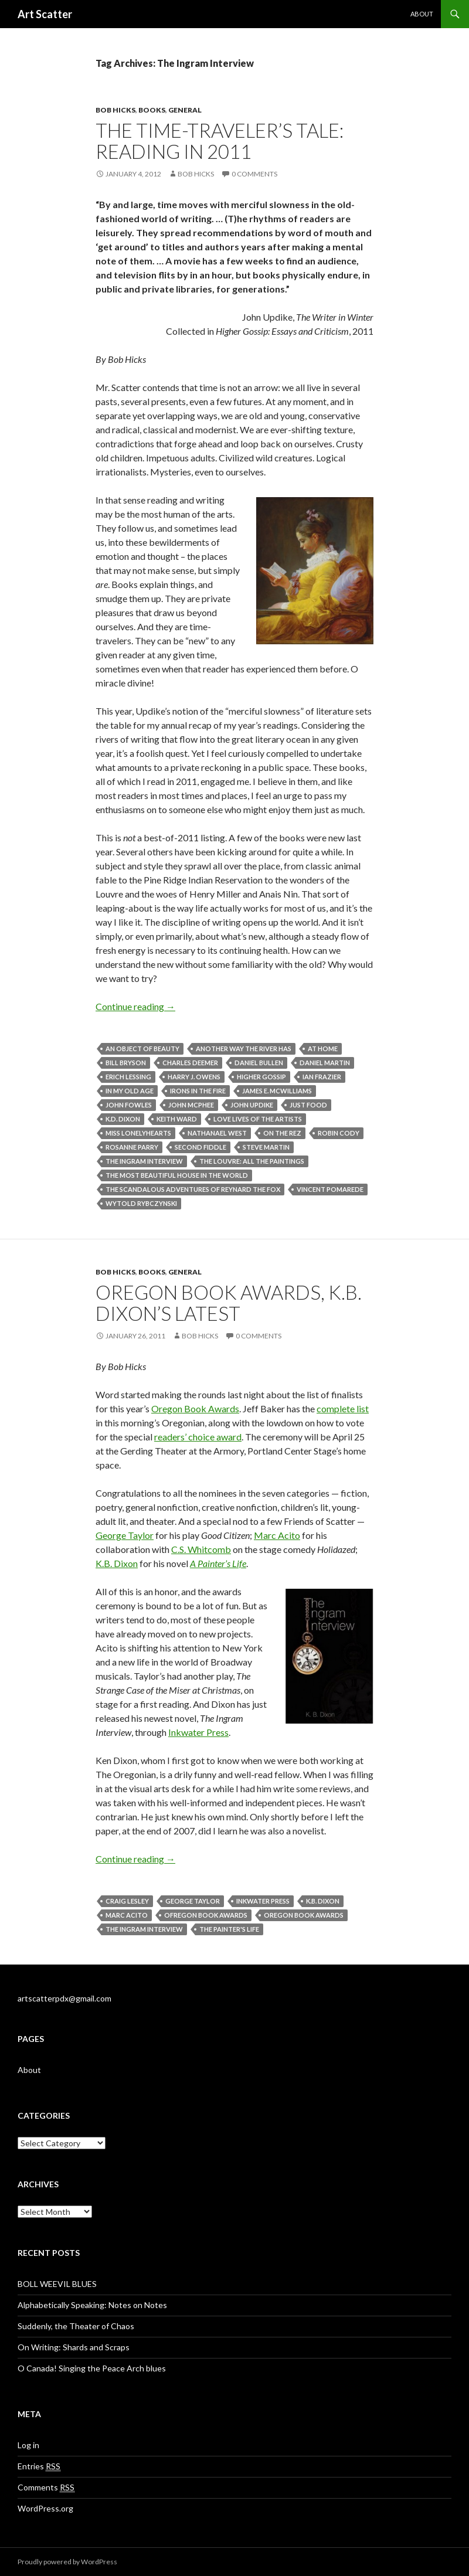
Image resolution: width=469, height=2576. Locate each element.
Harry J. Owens (194, 1076)
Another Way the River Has (243, 1048)
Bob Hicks (115, 110)
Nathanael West (217, 1133)
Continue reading (135, 1006)
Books (151, 110)
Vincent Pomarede (330, 1189)
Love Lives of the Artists (257, 1119)
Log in (28, 2445)
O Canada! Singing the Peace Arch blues (92, 2368)
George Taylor (125, 1535)
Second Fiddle (200, 1147)
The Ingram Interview (144, 1161)
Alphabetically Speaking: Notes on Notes (92, 2305)
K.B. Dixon (117, 1563)
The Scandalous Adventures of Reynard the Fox (193, 1189)
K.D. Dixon (123, 1119)
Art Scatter (45, 14)
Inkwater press (263, 1901)
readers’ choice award (198, 1436)
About (421, 14)
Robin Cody (338, 1133)
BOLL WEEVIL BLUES (57, 2284)
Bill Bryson (126, 1062)
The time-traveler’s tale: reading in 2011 (220, 140)
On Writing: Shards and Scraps (74, 2347)
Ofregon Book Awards (205, 1915)
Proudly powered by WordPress (67, 2561)
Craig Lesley (127, 1901)
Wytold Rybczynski (141, 1203)
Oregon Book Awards (195, 1408)
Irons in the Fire (198, 1091)
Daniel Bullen (259, 1062)
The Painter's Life (229, 1929)
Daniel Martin (325, 1062)
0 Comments (254, 173)
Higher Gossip (261, 1076)
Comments (46, 2487)
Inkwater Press (198, 1732)
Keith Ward (177, 1119)
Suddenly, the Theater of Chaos (76, 2326)
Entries (39, 2466)
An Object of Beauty (142, 1048)
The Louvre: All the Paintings (251, 1161)
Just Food (308, 1105)
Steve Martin (266, 1147)
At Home (323, 1048)
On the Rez (282, 1133)
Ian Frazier (322, 1076)
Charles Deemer (190, 1062)
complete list (343, 1408)
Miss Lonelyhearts (138, 1133)
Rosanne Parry (132, 1147)
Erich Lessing (128, 1076)
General (185, 110)
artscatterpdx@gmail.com (64, 1998)
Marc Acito (277, 1535)
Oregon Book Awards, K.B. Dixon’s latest (229, 1302)
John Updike (251, 1105)
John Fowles (129, 1105)
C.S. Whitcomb (201, 1549)
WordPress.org (45, 2508)
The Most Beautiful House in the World (177, 1175)
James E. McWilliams (277, 1091)
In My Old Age (130, 1091)
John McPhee (191, 1105)
